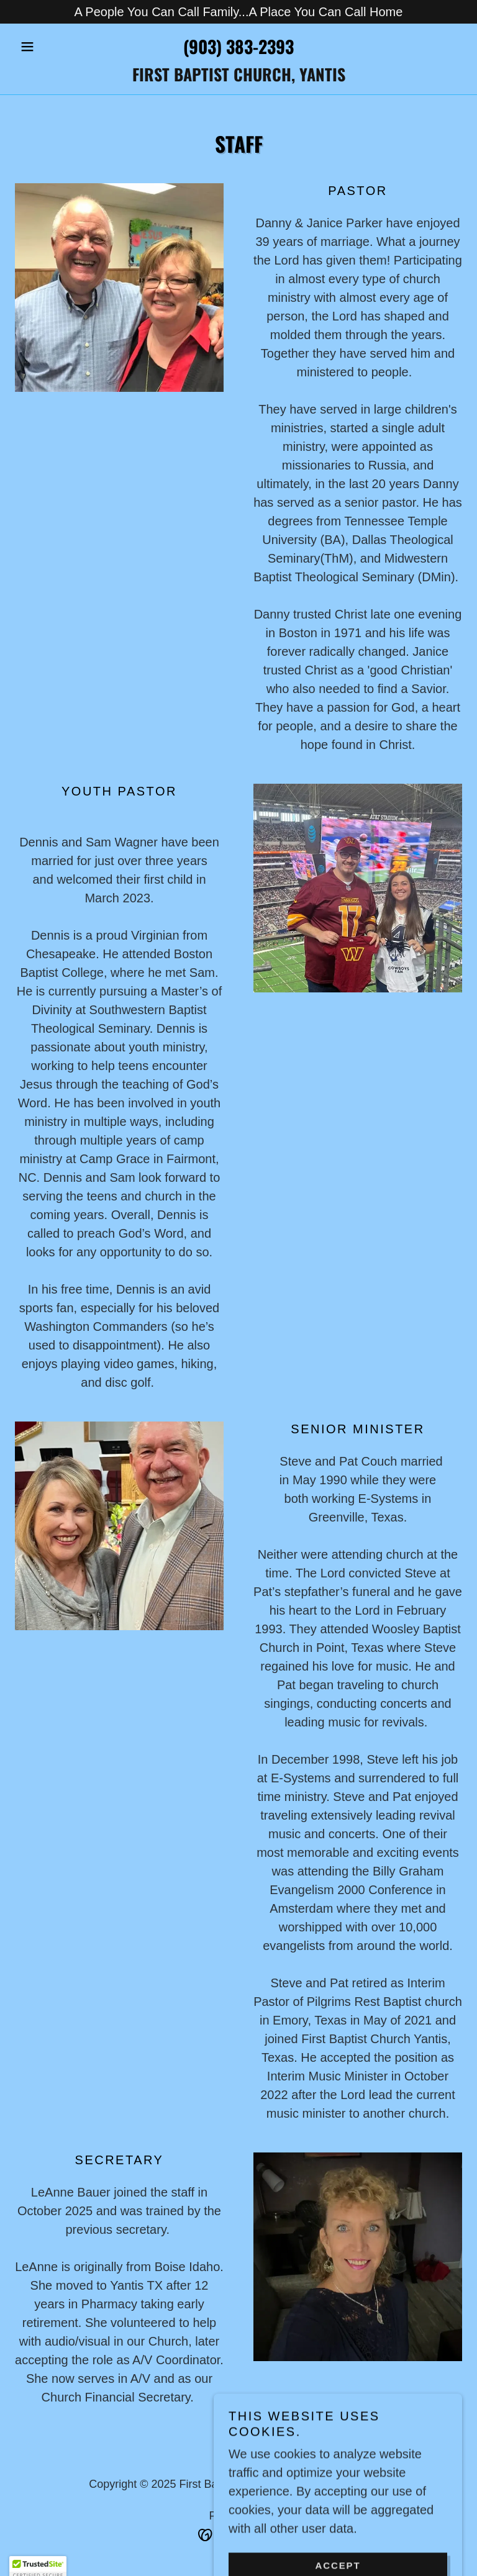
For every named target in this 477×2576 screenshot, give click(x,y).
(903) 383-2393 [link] (238, 46)
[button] (48, 46)
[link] (238, 77)
